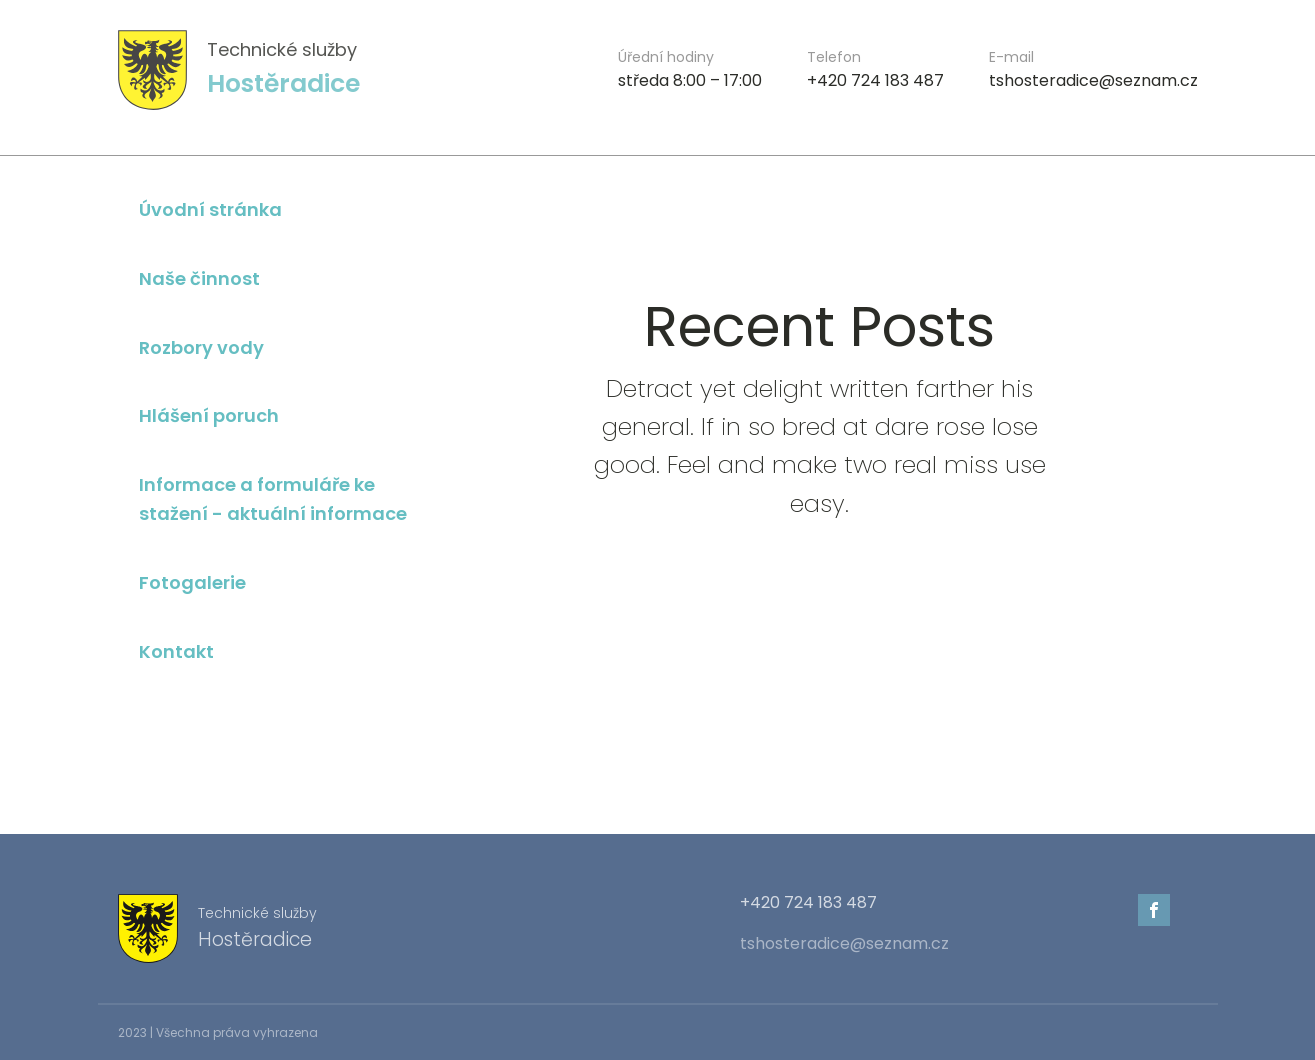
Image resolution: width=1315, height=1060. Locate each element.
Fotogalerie (192, 582)
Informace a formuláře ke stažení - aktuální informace (273, 499)
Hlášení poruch (209, 415)
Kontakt (176, 651)
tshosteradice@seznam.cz (844, 944)
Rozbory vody (201, 347)
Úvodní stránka (210, 209)
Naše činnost (199, 278)
